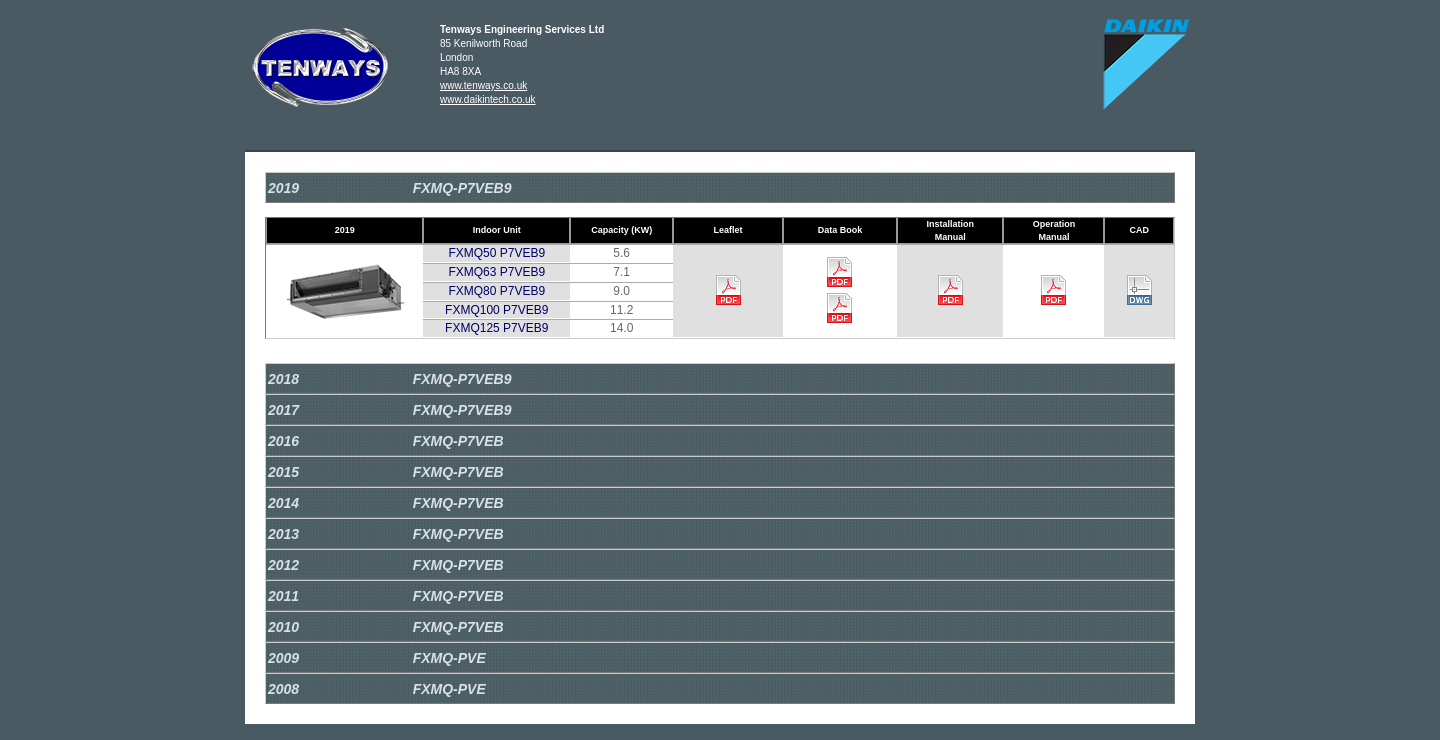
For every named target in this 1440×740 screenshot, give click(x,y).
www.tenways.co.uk (483, 85)
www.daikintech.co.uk (488, 99)
